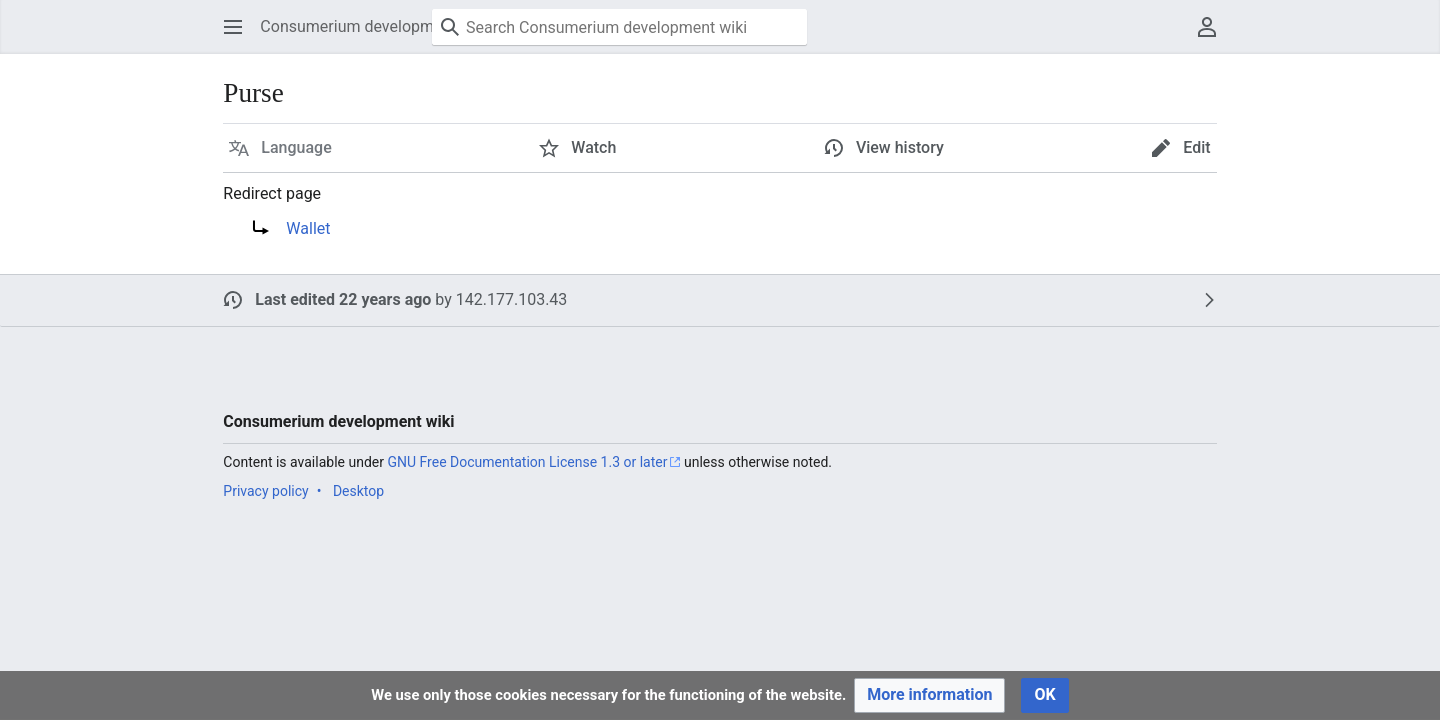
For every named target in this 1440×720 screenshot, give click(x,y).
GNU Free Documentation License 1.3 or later (527, 462)
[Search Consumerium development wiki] (619, 27)
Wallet (308, 228)
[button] (233, 27)
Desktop (358, 491)
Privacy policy (265, 491)
